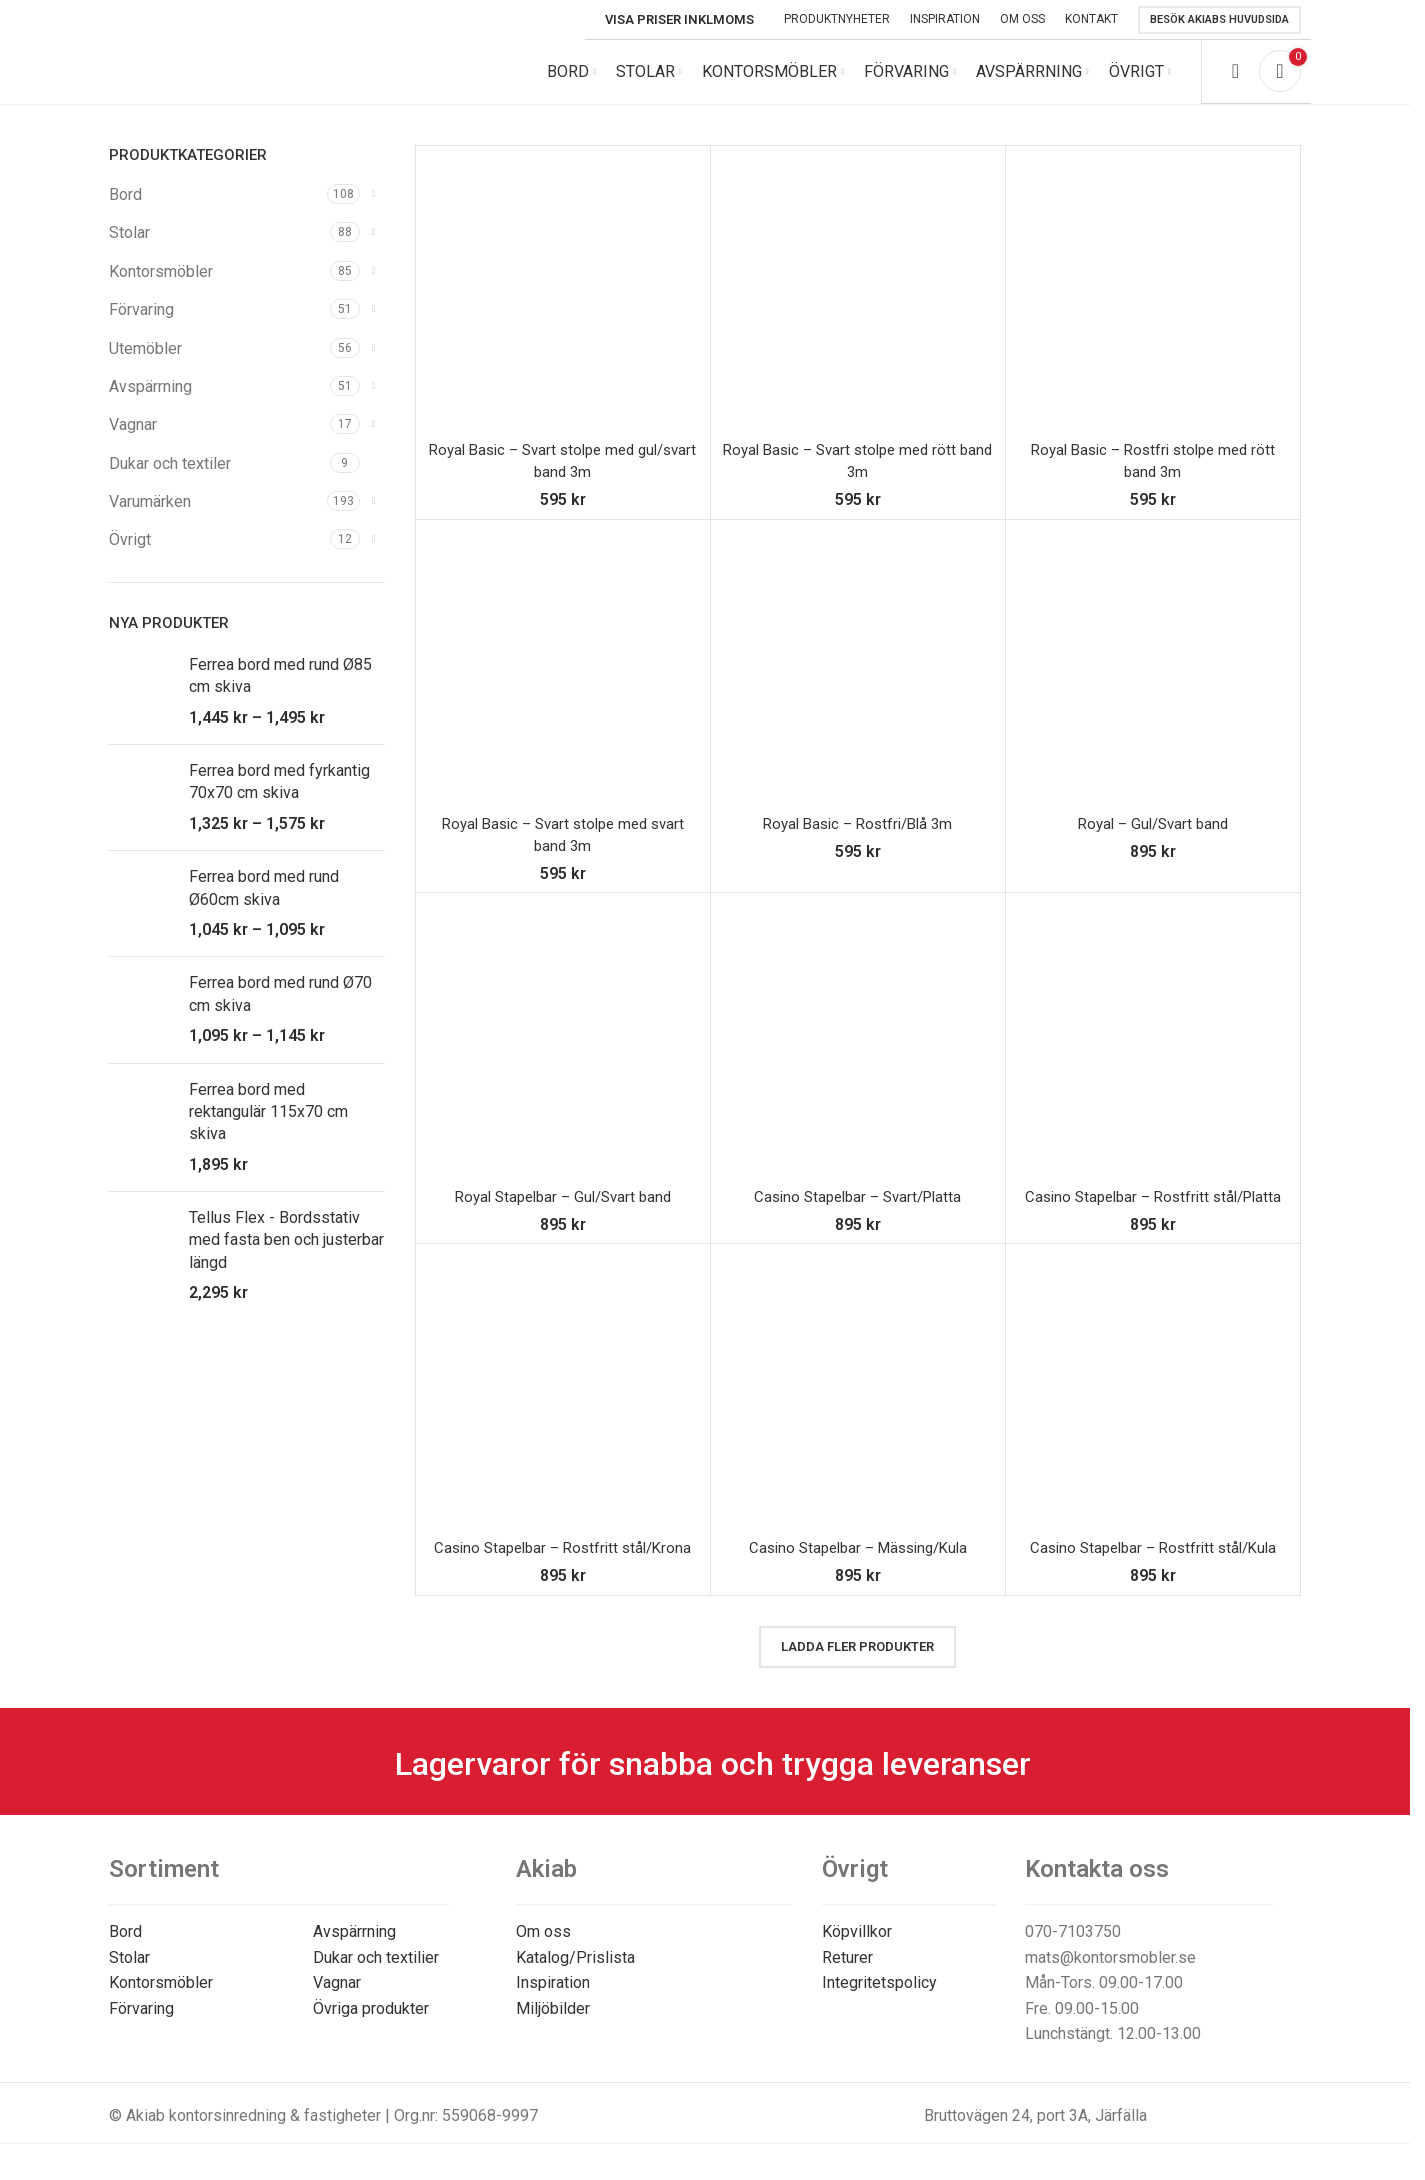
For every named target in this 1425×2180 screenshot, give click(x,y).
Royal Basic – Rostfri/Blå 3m (857, 839)
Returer (847, 1973)
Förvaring (141, 325)
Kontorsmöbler (161, 287)
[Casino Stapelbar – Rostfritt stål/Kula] (1153, 1407)
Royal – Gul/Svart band (1153, 839)
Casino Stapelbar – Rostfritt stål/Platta (1152, 1212)
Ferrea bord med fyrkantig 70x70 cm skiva (279, 797)
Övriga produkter (371, 2024)
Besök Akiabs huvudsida (1219, 19)
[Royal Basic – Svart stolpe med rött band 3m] (858, 309)
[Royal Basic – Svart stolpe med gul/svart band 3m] (563, 309)
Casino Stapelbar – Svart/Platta (857, 1212)
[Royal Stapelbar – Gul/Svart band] (563, 1056)
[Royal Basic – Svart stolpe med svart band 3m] (563, 683)
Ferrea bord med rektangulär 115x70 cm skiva (268, 1128)
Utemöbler (145, 364)
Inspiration (553, 1998)
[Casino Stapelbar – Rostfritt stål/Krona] (563, 1407)
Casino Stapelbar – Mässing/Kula (857, 1563)
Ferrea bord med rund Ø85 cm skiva (280, 691)
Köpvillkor (857, 1947)
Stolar (129, 248)
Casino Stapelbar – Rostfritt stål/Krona (563, 1563)
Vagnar (133, 440)
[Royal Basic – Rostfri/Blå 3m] (858, 683)
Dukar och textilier (376, 1973)
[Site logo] (244, 78)
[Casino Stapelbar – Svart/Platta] (858, 1056)
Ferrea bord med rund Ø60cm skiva (264, 903)
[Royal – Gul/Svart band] (1153, 683)
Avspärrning (150, 402)
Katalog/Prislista (575, 1973)
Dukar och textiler (170, 479)
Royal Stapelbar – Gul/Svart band (562, 1212)
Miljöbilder (553, 2024)
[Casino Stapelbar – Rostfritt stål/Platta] (1153, 1056)
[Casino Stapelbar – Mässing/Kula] (858, 1407)
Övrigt (130, 556)
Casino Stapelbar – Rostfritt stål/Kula (1153, 1563)
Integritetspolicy (879, 1998)
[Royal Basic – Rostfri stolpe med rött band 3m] (1153, 309)
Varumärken (150, 517)
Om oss (543, 1947)
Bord (125, 210)
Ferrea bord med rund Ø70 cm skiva (280, 1009)
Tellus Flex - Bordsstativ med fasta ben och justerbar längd (286, 1256)
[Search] (1235, 80)
